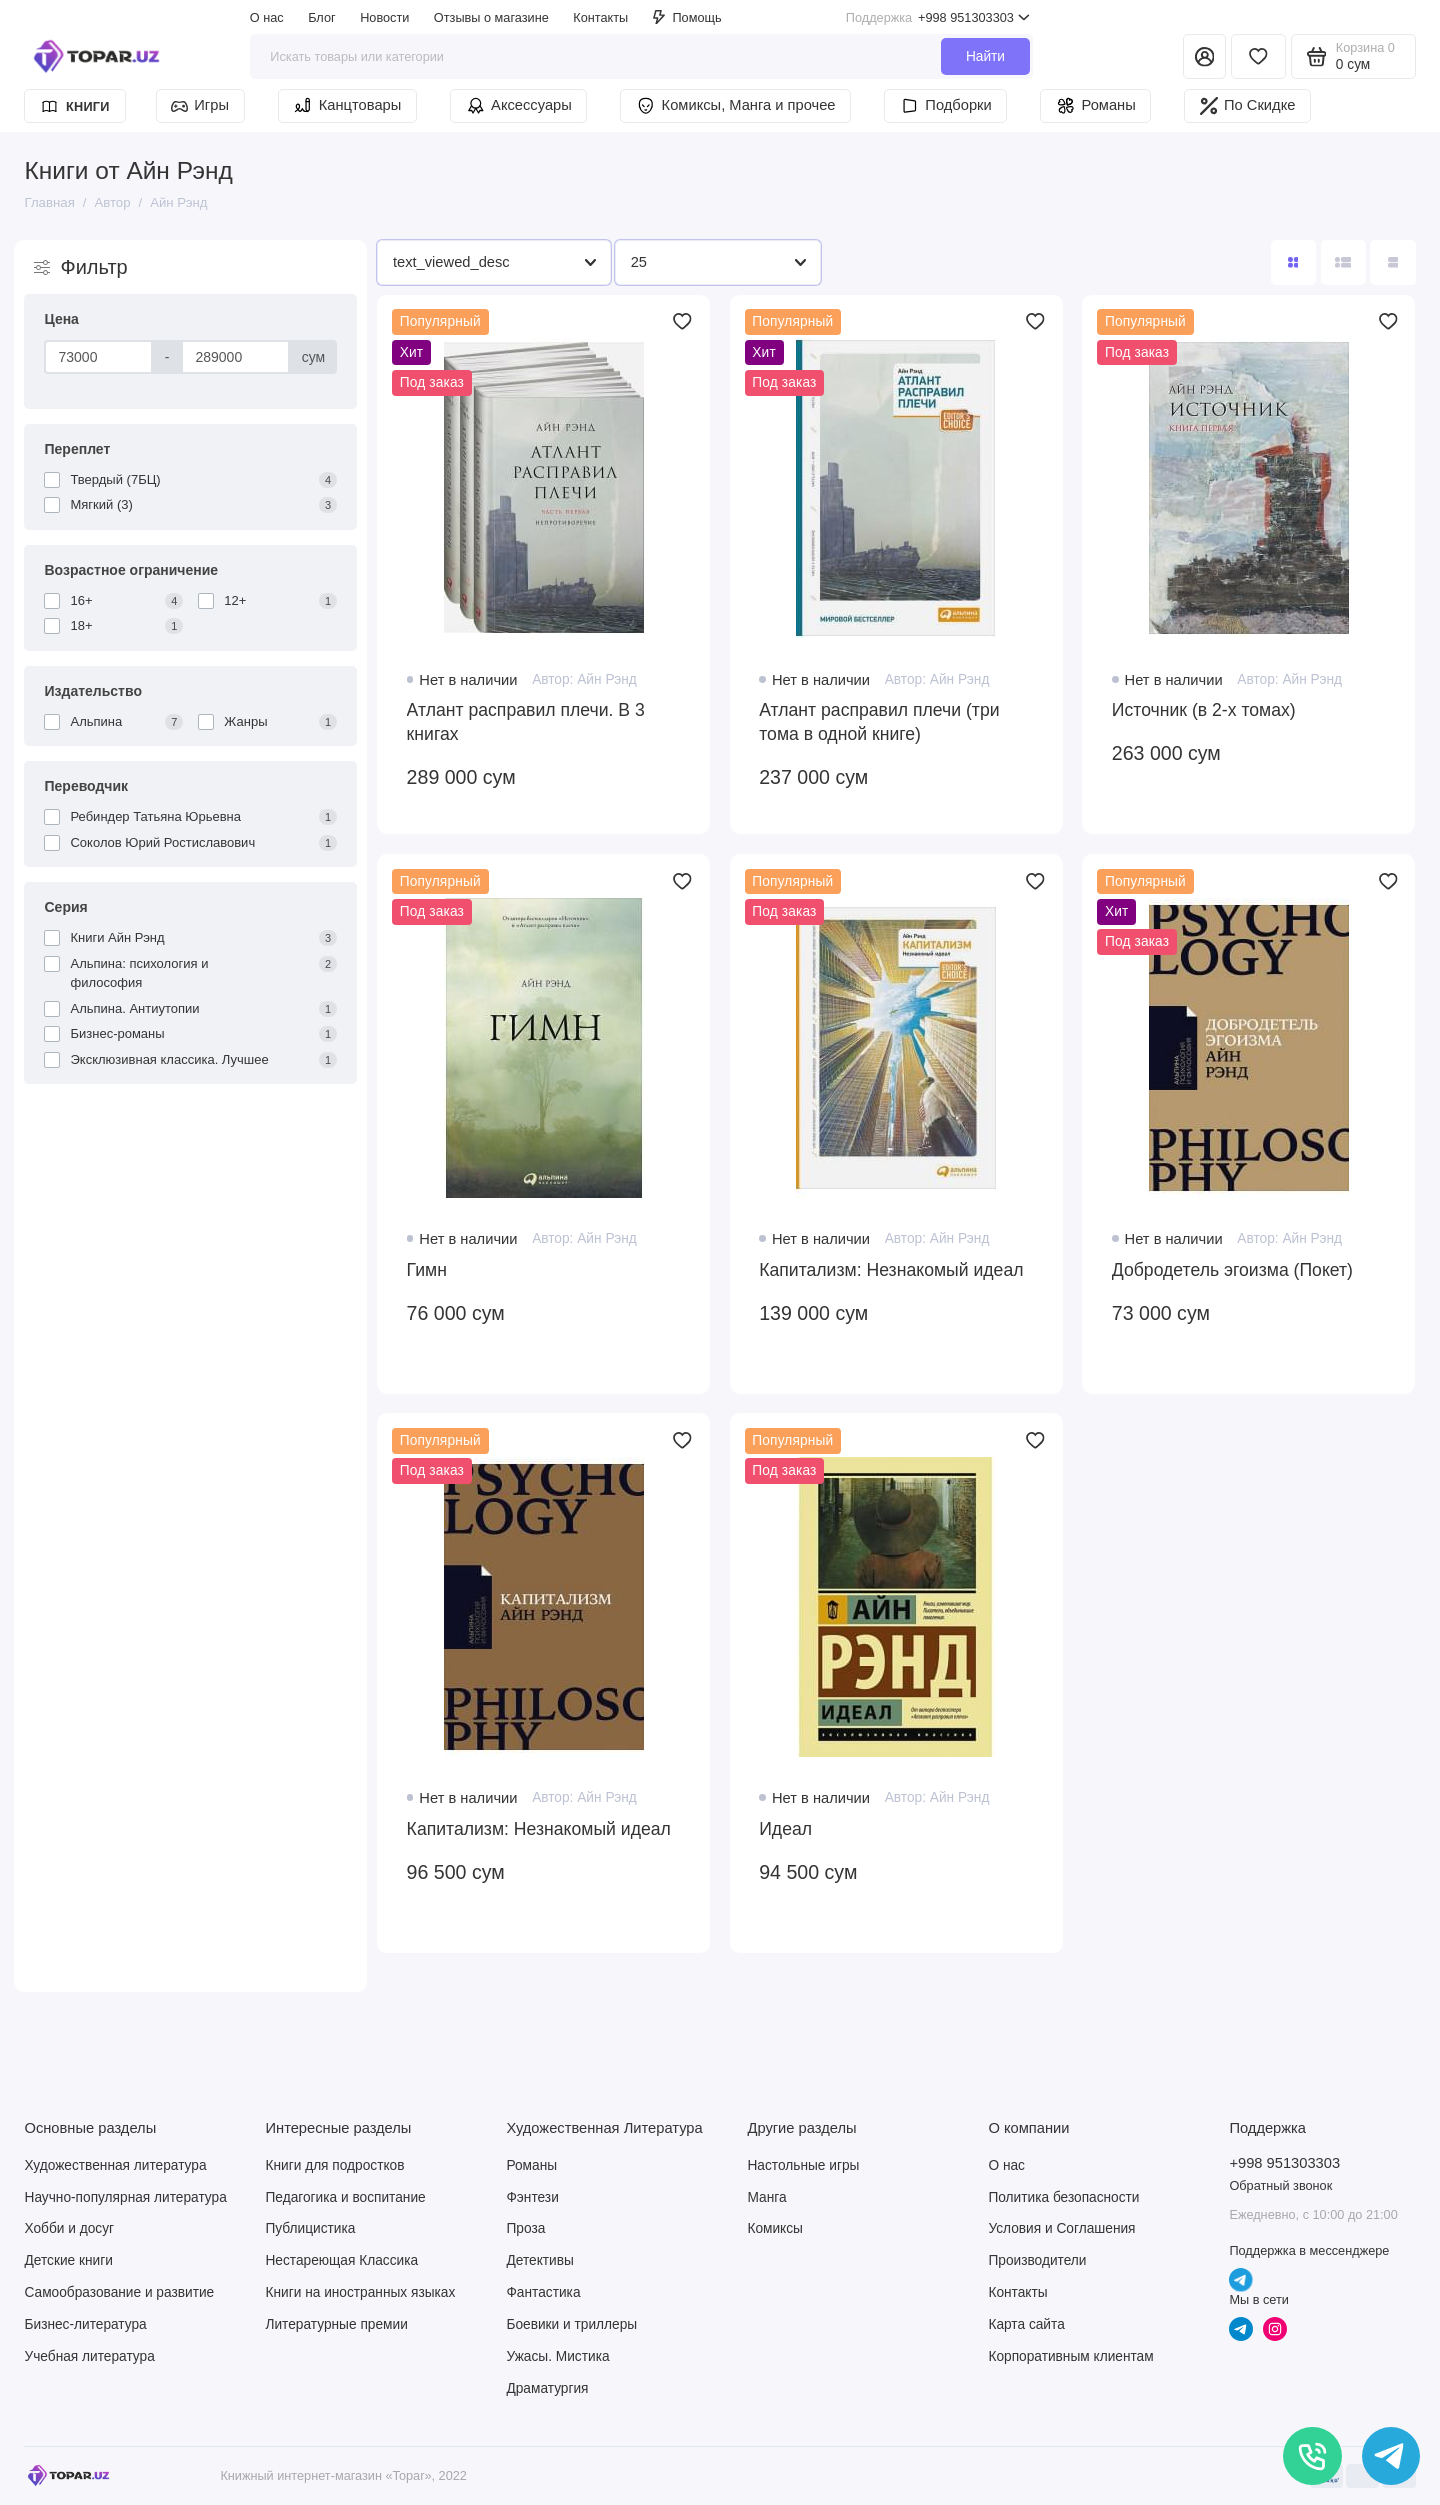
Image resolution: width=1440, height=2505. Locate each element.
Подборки (946, 106)
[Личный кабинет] (1204, 56)
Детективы (539, 2260)
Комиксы (775, 2228)
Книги (75, 106)
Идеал (785, 1829)
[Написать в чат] (1391, 2456)
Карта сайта (1026, 2324)
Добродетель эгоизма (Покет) (1232, 1270)
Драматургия (547, 2388)
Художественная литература (115, 2165)
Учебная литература (89, 2356)
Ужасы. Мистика (557, 2356)
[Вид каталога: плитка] (1293, 262)
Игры (200, 105)
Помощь (687, 17)
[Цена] (98, 357)
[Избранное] (1258, 56)
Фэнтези (532, 2197)
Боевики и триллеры (571, 2324)
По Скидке (1247, 106)
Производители (1037, 2260)
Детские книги (68, 2260)
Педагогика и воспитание (345, 2197)
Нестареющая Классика (341, 2260)
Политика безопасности (1063, 2197)
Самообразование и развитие (119, 2292)
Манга (766, 2197)
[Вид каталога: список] (1343, 262)
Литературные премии (336, 2324)
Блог (321, 17)
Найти (985, 56)
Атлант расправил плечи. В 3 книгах (526, 722)
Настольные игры (803, 2165)
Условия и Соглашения (1061, 2228)
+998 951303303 (938, 17)
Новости (384, 17)
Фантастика (543, 2292)
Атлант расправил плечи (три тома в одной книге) (879, 722)
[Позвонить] (1312, 2456)
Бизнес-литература (85, 2324)
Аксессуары (519, 106)
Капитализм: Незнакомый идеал (891, 1270)
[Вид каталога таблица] (1392, 262)
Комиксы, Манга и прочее (735, 106)
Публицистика (310, 2228)
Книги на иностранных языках (360, 2292)
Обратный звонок (1280, 2185)
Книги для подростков (334, 2165)
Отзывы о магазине (491, 17)
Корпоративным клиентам (1070, 2356)
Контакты (600, 17)
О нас (267, 17)
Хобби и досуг (69, 2228)
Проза (525, 2228)
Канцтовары (347, 106)
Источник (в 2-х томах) (1204, 710)
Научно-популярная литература (125, 2197)
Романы (1096, 106)
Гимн (427, 1270)
